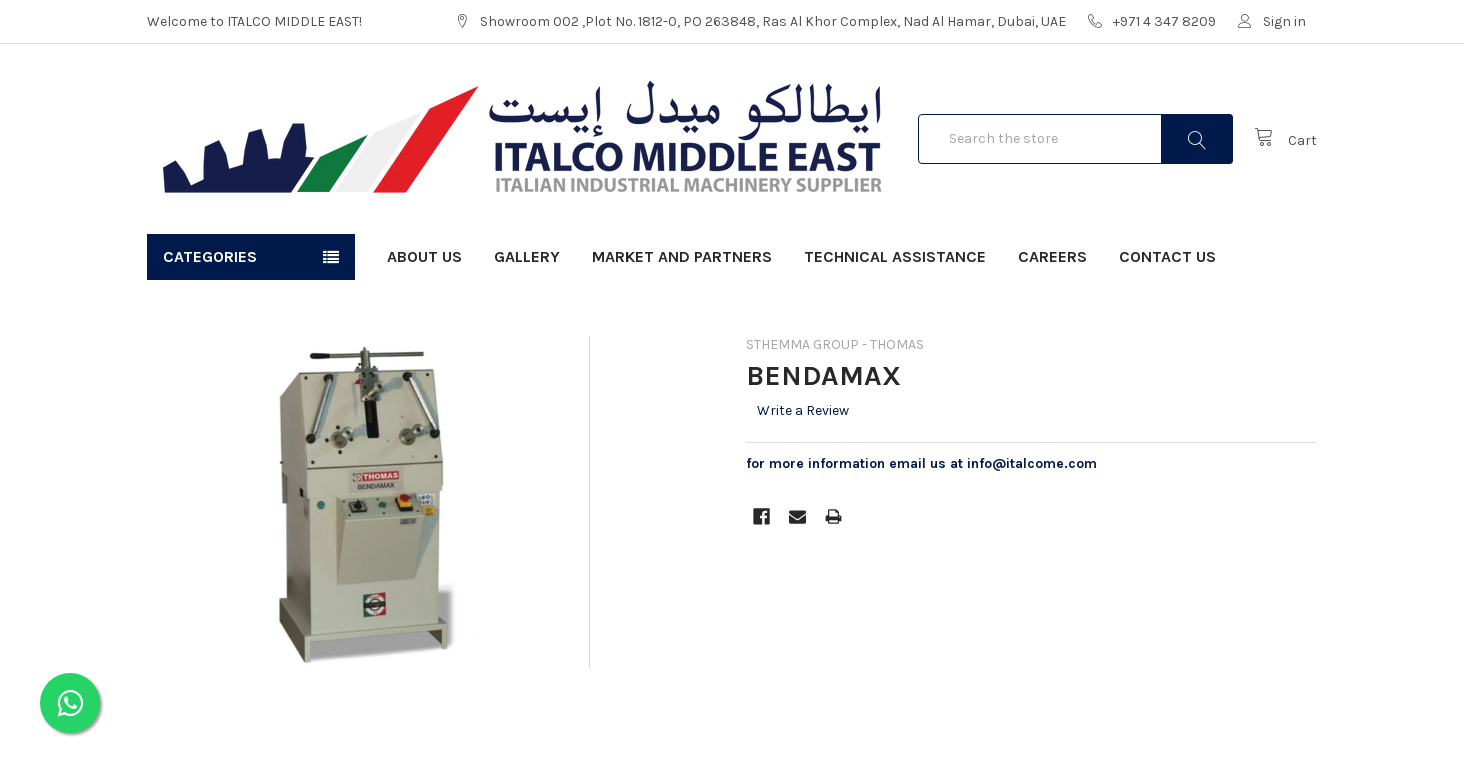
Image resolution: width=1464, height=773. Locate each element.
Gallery (527, 256)
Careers (1052, 256)
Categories (210, 256)
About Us (424, 256)
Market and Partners (682, 256)
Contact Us (1167, 256)
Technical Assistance (895, 256)
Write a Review (803, 410)
